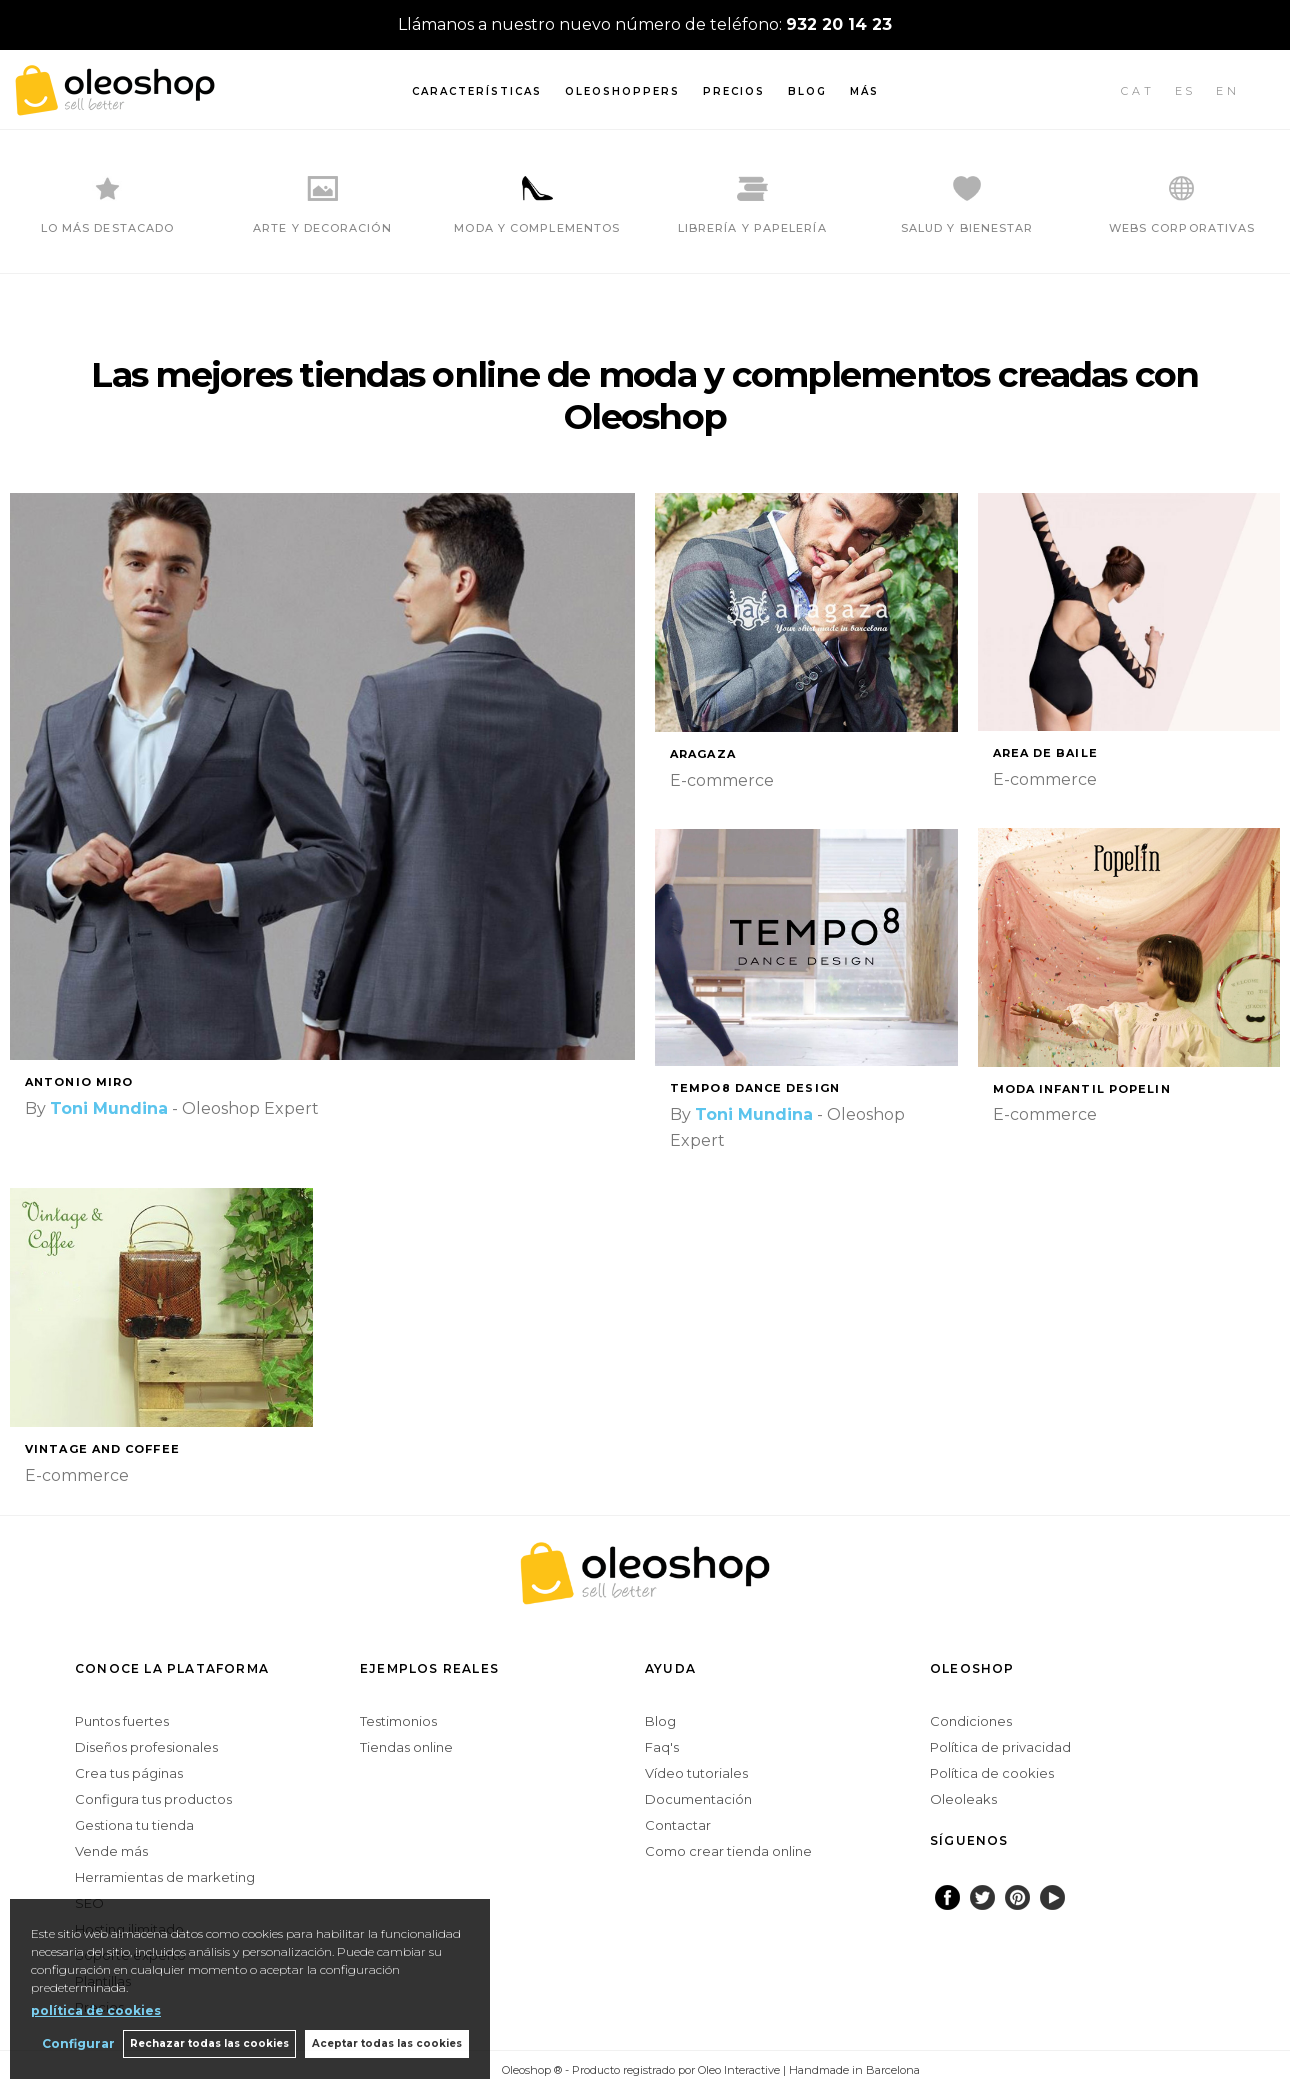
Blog (807, 91)
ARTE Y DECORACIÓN (322, 228)
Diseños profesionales (146, 1747)
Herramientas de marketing (165, 1877)
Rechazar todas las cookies (208, 2043)
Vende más (111, 1851)
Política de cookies (992, 1773)
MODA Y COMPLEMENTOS (537, 228)
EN (1228, 91)
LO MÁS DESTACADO (108, 228)
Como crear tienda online (728, 1851)
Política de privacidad (1000, 1747)
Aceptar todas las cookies (387, 2043)
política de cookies (96, 2009)
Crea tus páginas (129, 1773)
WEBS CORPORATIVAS (1182, 228)
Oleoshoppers (622, 91)
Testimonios (398, 1721)
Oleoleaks (963, 1799)
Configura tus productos (153, 1799)
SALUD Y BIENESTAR (967, 228)
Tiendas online (406, 1747)
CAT (1138, 91)
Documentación (698, 1799)
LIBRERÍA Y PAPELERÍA (752, 228)
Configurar (75, 2043)
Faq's (662, 1747)
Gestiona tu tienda (134, 1825)
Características (477, 91)
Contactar (678, 1825)
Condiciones (971, 1721)
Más (864, 91)
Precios (734, 91)
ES (1186, 91)
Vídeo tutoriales (696, 1773)
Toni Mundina (109, 1108)
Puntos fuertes (122, 1721)
